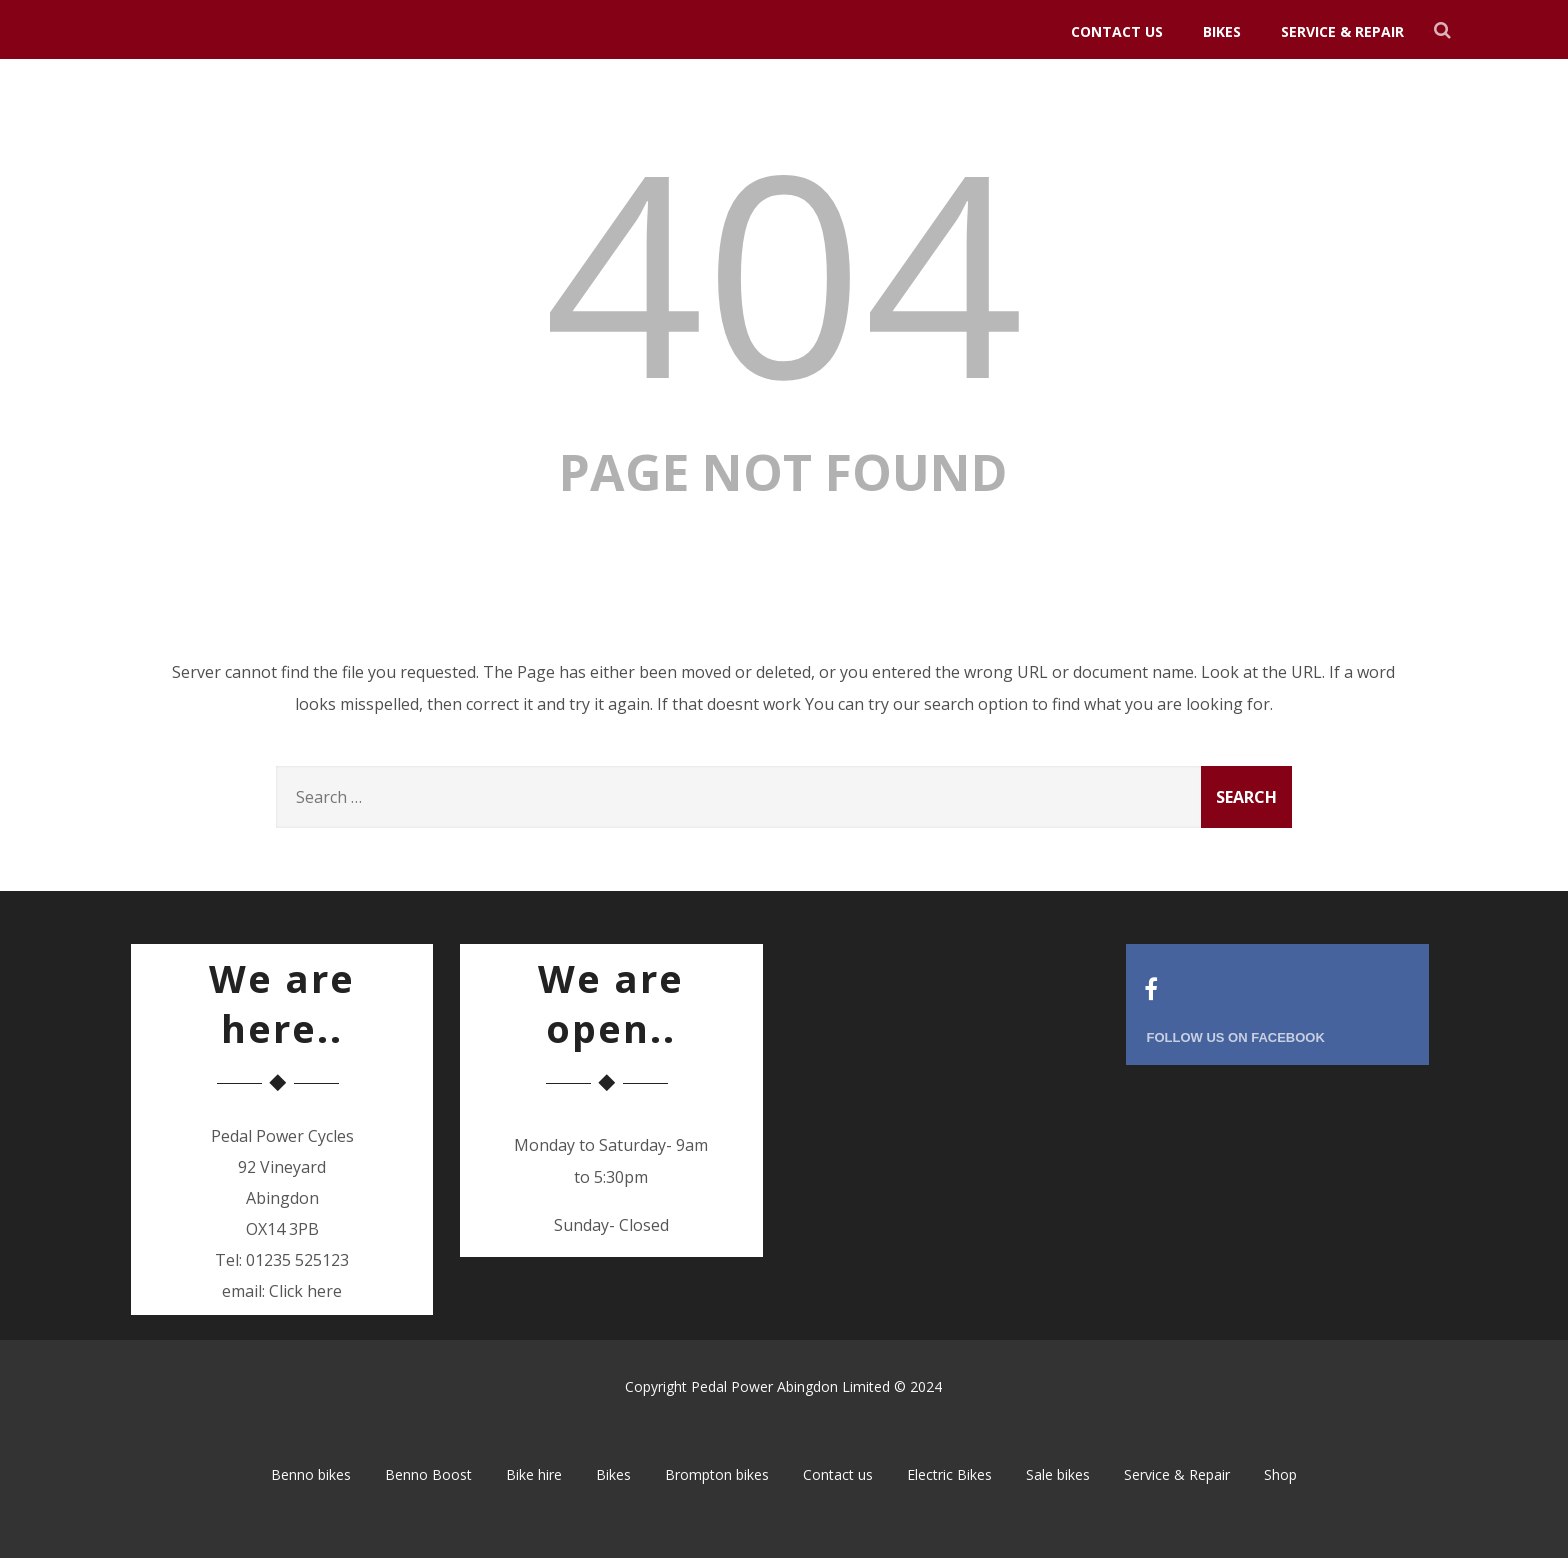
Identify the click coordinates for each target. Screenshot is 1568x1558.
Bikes (1222, 31)
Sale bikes (1058, 1474)
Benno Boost (428, 1474)
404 (784, 269)
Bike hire (534, 1474)
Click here (305, 1291)
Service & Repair (1342, 31)
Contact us (1117, 31)
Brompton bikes (717, 1474)
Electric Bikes (949, 1474)
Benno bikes (311, 1474)
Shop (1280, 1474)
